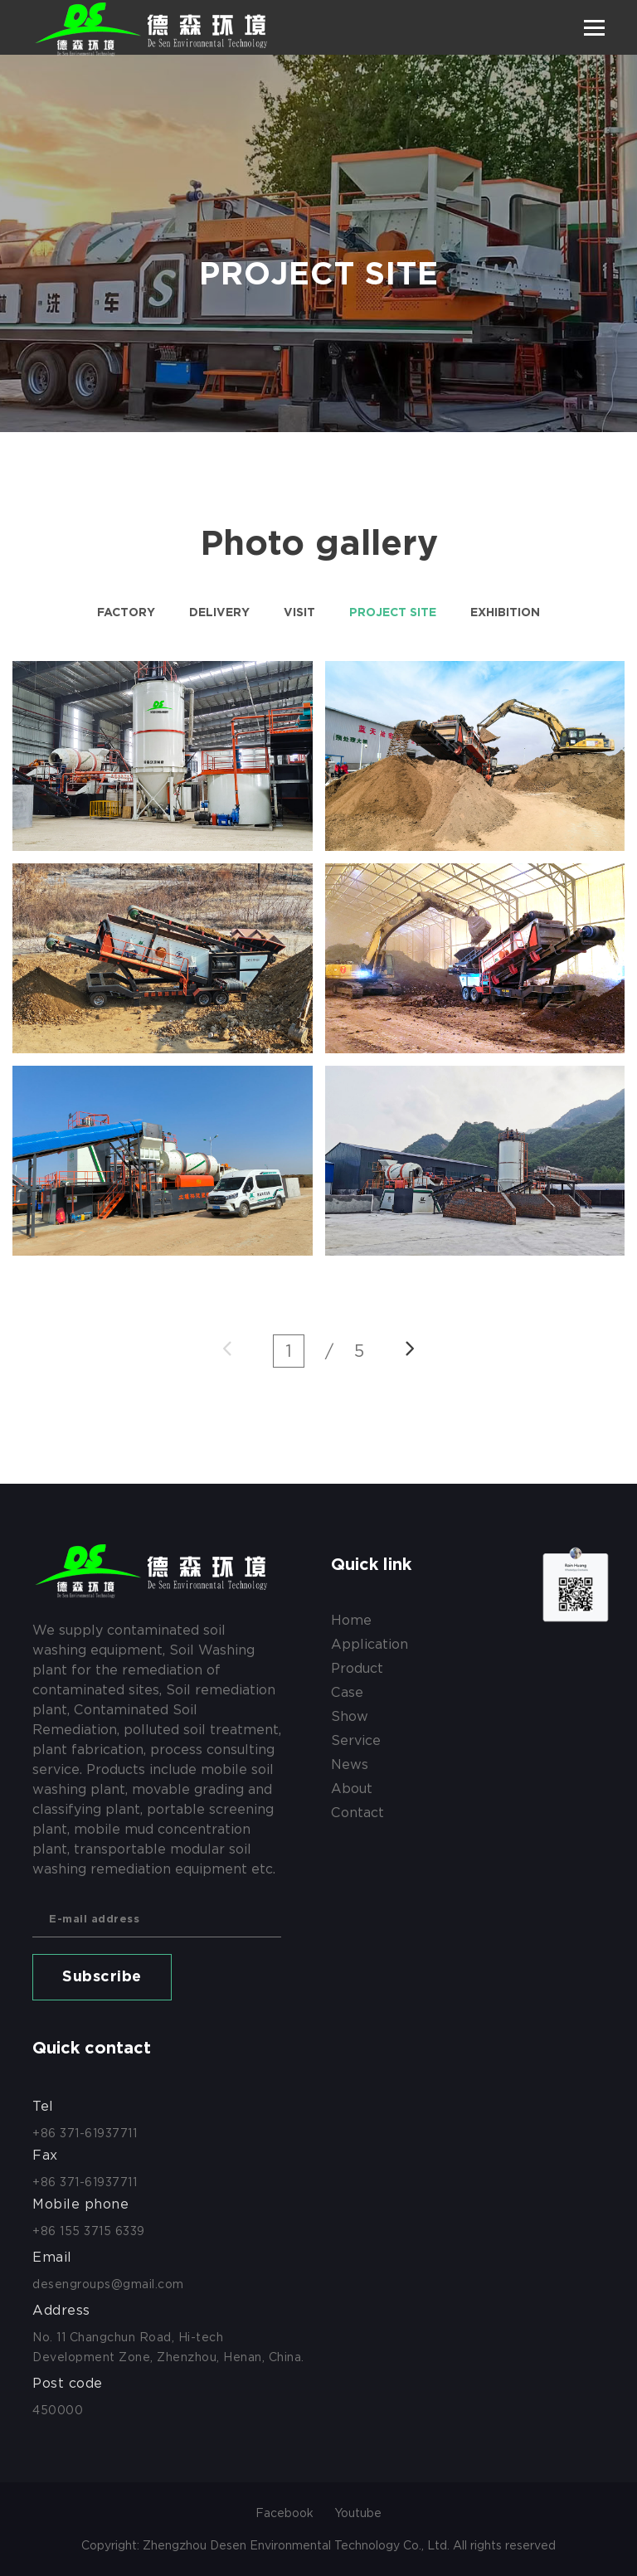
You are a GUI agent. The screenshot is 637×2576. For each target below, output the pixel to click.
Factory (126, 613)
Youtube (358, 2513)
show (349, 1716)
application (369, 1644)
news (349, 1764)
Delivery (219, 613)
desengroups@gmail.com (108, 2284)
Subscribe (102, 1977)
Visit (299, 613)
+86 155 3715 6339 (88, 2231)
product (357, 1668)
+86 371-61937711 (84, 2133)
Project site (392, 613)
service (356, 1740)
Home (351, 1620)
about (351, 1788)
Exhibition (505, 613)
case (347, 1692)
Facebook (284, 2513)
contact (357, 1812)
